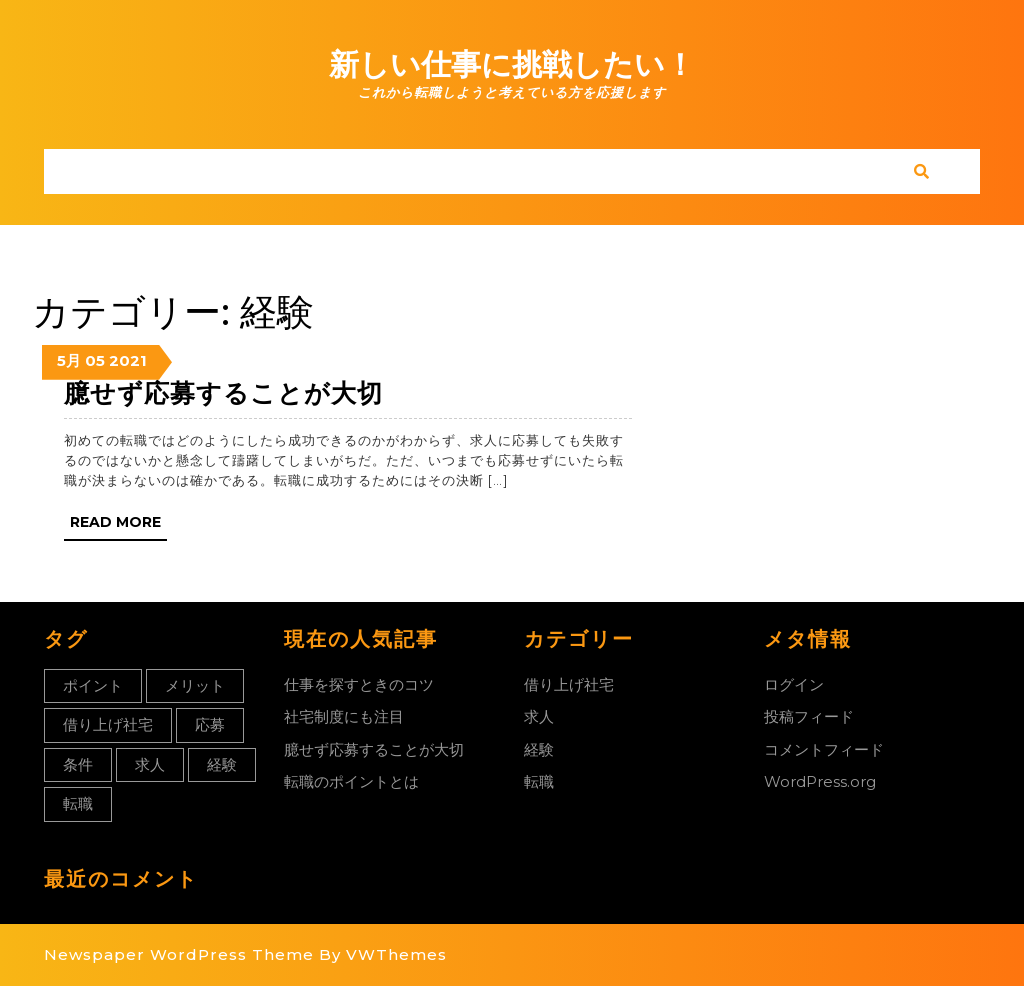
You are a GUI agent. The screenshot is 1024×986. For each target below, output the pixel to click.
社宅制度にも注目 (344, 716)
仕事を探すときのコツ (359, 684)
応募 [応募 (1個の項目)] (210, 724)
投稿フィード (809, 716)
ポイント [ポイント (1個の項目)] (93, 685)
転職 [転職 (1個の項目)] (78, 803)
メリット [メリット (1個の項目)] (195, 685)
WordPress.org (820, 781)
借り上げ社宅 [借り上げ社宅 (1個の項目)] (108, 724)
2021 (128, 360)
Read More (118, 526)
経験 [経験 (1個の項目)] (222, 764)
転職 (539, 781)
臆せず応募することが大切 (223, 393)
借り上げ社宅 (569, 684)
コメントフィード (824, 749)
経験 (539, 749)
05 (95, 360)
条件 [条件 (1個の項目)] (78, 764)
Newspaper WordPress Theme (179, 954)
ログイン (794, 684)
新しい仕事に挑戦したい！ (512, 64)
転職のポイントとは (351, 781)
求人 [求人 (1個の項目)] (150, 764)
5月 (69, 360)
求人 (539, 716)
